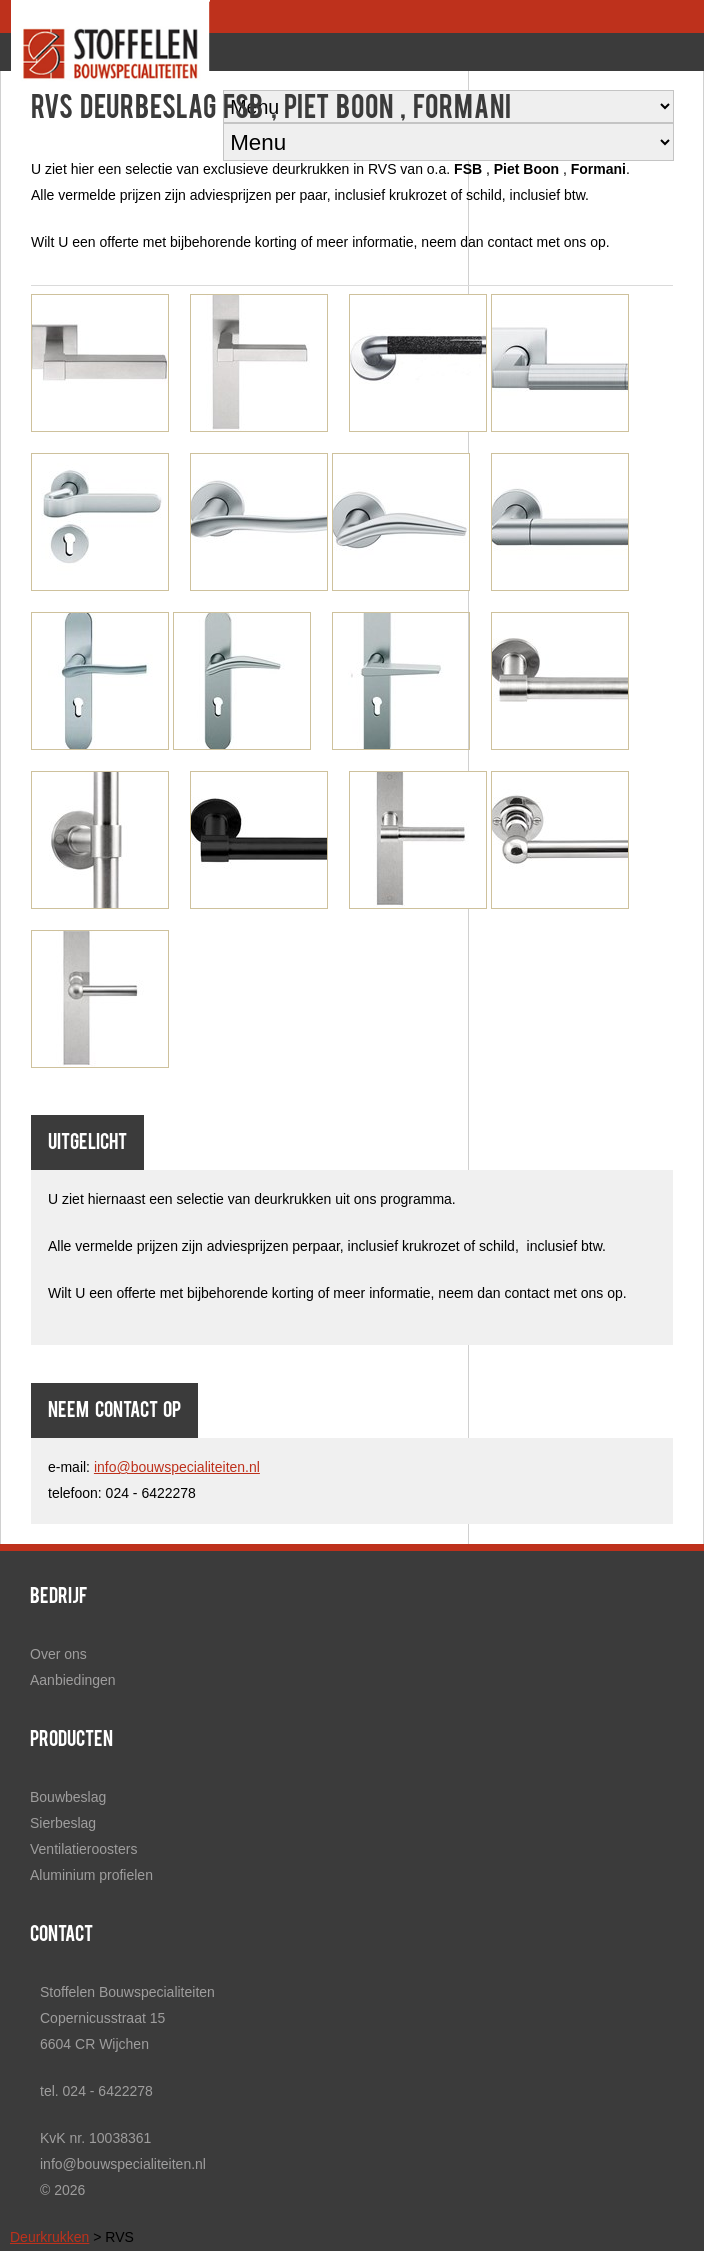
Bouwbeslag (68, 1797)
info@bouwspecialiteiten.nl (177, 1467)
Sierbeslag (63, 1823)
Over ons (58, 1654)
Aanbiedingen (73, 1680)
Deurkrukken (49, 2237)
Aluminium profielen (91, 1875)
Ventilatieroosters (83, 1849)
